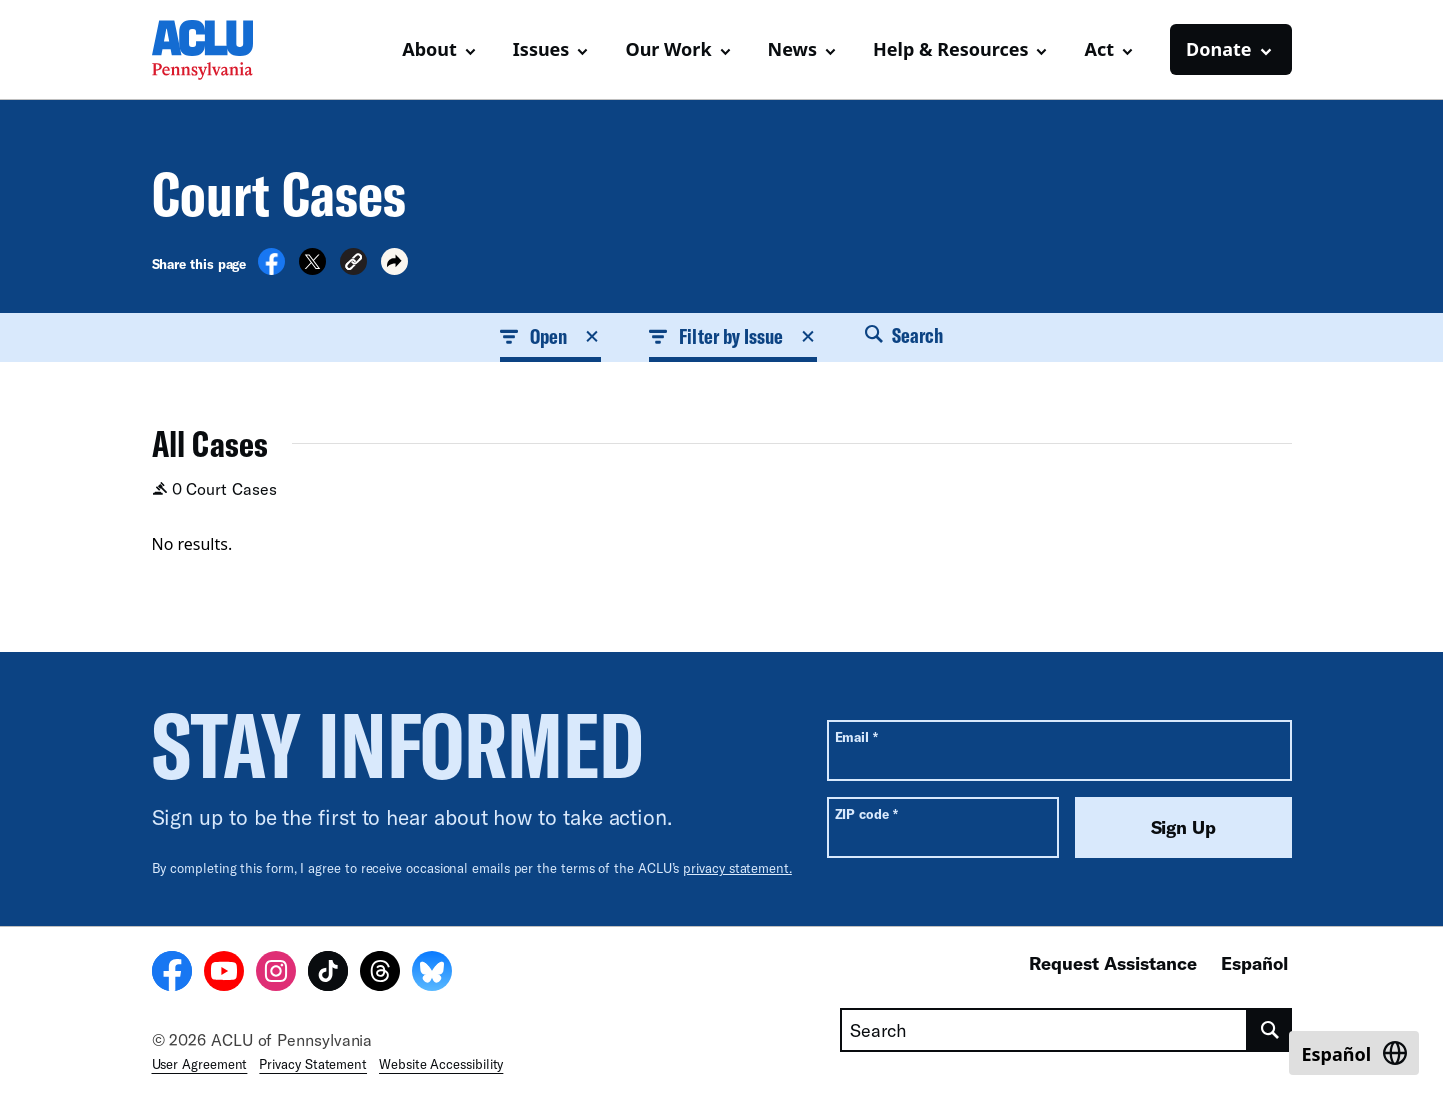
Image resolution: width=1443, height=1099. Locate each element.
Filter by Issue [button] (733, 336)
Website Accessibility (441, 1064)
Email (856, 736)
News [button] (792, 49)
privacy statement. (737, 868)
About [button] (429, 49)
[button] (353, 264)
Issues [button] (541, 49)
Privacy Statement (313, 1064)
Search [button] (904, 335)
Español (1254, 963)
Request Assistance (1113, 963)
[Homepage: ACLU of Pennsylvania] (222, 50)
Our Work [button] (668, 49)
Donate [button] (1218, 49)
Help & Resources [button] (950, 49)
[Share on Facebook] (271, 269)
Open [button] (550, 336)
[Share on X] (312, 269)
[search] (1269, 1030)
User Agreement (200, 1064)
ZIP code (866, 813)
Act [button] (1099, 49)
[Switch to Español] (1354, 1053)
